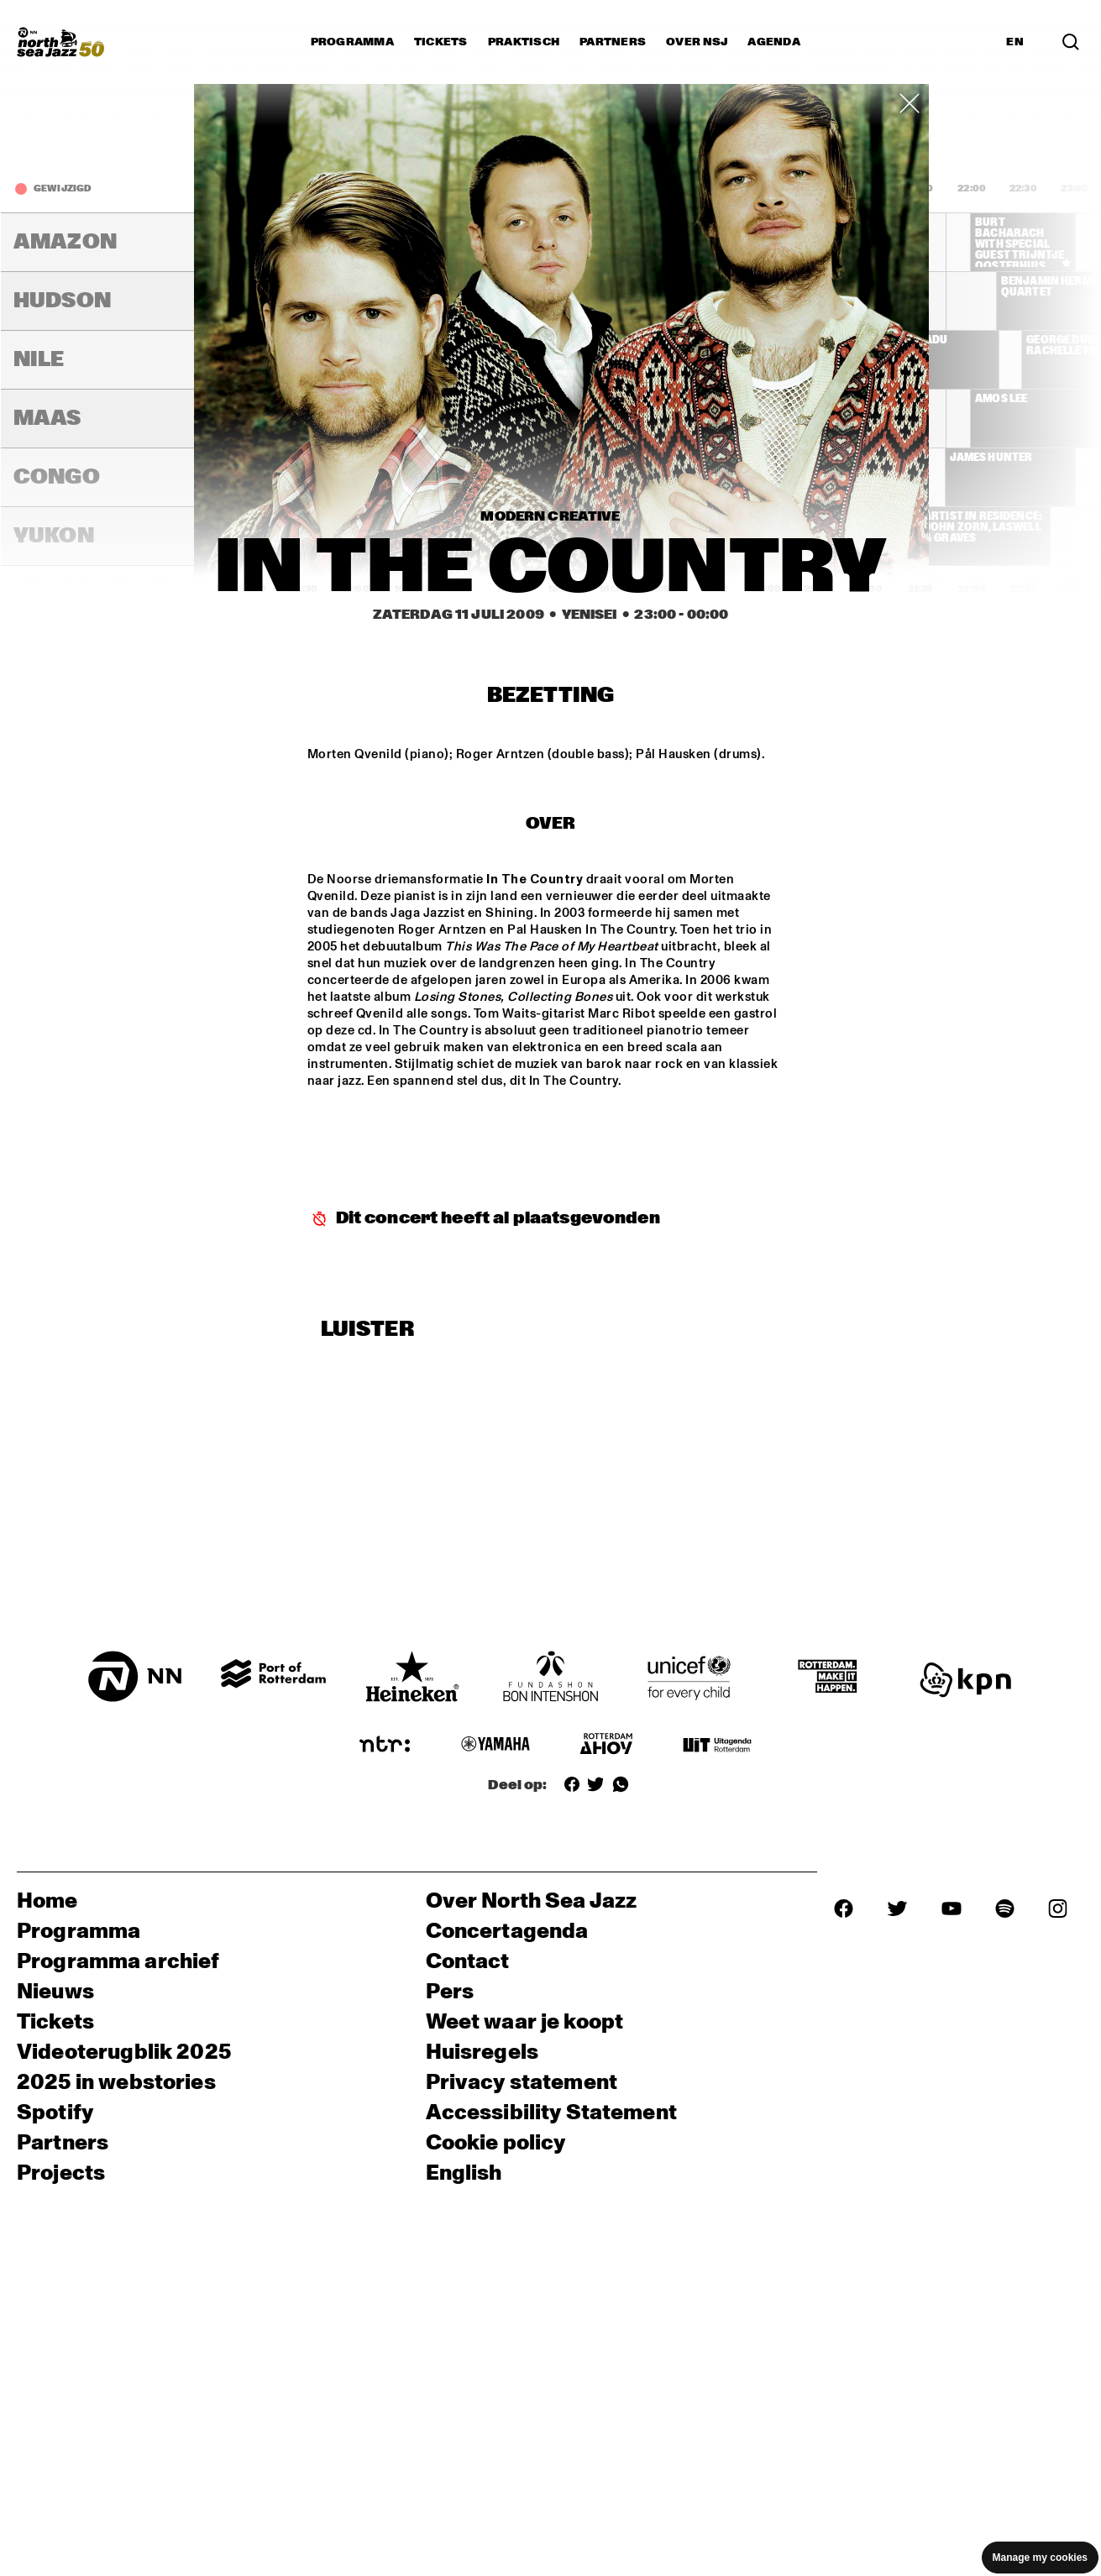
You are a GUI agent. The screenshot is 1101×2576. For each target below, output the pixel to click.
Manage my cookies (1040, 2557)
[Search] (1070, 42)
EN (1015, 42)
